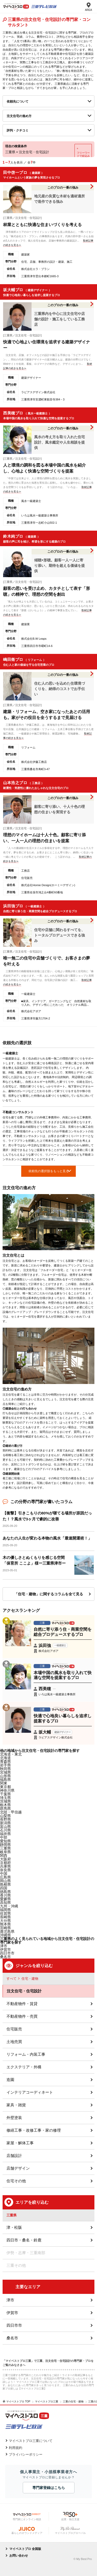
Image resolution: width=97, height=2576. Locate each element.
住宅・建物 (29, 1979)
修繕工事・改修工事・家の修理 (33, 2130)
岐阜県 (5, 1852)
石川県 (5, 1830)
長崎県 (5, 1917)
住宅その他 (16, 2181)
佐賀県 (5, 1913)
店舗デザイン (18, 2168)
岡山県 (5, 1881)
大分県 (5, 1921)
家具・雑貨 (16, 2105)
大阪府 (5, 1859)
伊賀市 (12, 2312)
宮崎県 (5, 1928)
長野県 (5, 1819)
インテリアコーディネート (29, 2092)
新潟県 (5, 1823)
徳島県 (5, 1892)
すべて (11, 1979)
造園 (10, 2079)
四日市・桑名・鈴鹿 (23, 2240)
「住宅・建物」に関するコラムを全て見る (48, 1594)
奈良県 (5, 1870)
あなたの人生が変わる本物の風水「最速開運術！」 (47, 1538)
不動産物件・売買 (22, 2016)
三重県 (5, 1848)
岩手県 (5, 1765)
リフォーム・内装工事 (25, 2054)
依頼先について (17, 101)
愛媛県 (5, 1899)
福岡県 (5, 1910)
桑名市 (5, 1957)
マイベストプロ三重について (31, 2441)
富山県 (5, 1826)
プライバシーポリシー (25, 2454)
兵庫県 (5, 1866)
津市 (3, 1946)
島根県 (5, 1884)
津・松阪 (14, 2227)
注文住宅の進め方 (19, 116)
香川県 (5, 1895)
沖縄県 (5, 1935)
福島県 (5, 1779)
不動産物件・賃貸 (22, 2003)
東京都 (5, 1787)
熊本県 (5, 1924)
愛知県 (5, 1841)
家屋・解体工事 (20, 2143)
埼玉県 (5, 1798)
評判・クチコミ (17, 130)
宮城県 (5, 1772)
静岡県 (5, 1845)
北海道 (5, 1758)
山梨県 (5, 1816)
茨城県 (5, 1801)
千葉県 (5, 1794)
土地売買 (14, 2041)
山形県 (5, 1776)
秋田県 (5, 1769)
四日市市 (7, 1953)
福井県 (5, 1834)
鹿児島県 (7, 1931)
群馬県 (5, 1808)
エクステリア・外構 (23, 2067)
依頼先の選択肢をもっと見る (48, 1171)
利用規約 (15, 2448)
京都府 (5, 1863)
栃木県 (5, 1805)
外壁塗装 (14, 2117)
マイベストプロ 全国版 (25, 2549)
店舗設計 (14, 2155)
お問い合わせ (18, 2555)
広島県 (5, 1877)
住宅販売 (14, 2029)
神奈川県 (7, 1790)
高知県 (5, 1902)
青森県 (5, 1761)
